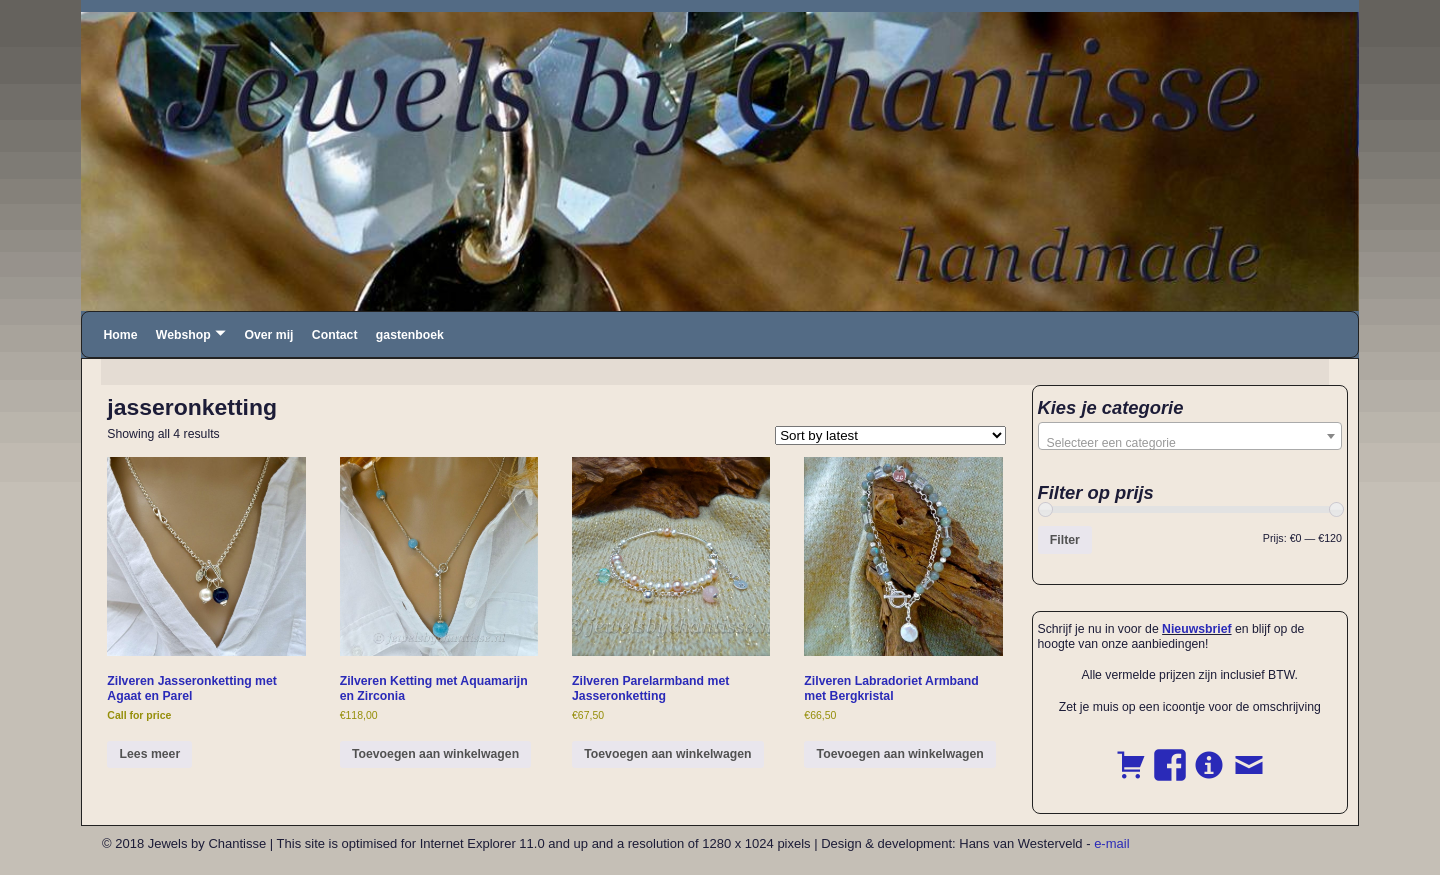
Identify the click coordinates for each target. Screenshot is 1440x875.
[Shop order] (890, 435)
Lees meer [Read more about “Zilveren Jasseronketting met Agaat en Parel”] (150, 754)
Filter (1065, 540)
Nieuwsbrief (1196, 629)
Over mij (268, 335)
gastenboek (410, 335)
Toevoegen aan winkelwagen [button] (435, 754)
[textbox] (1190, 443)
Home (120, 335)
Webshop (183, 335)
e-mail (1111, 843)
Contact (335, 335)
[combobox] (1190, 436)
